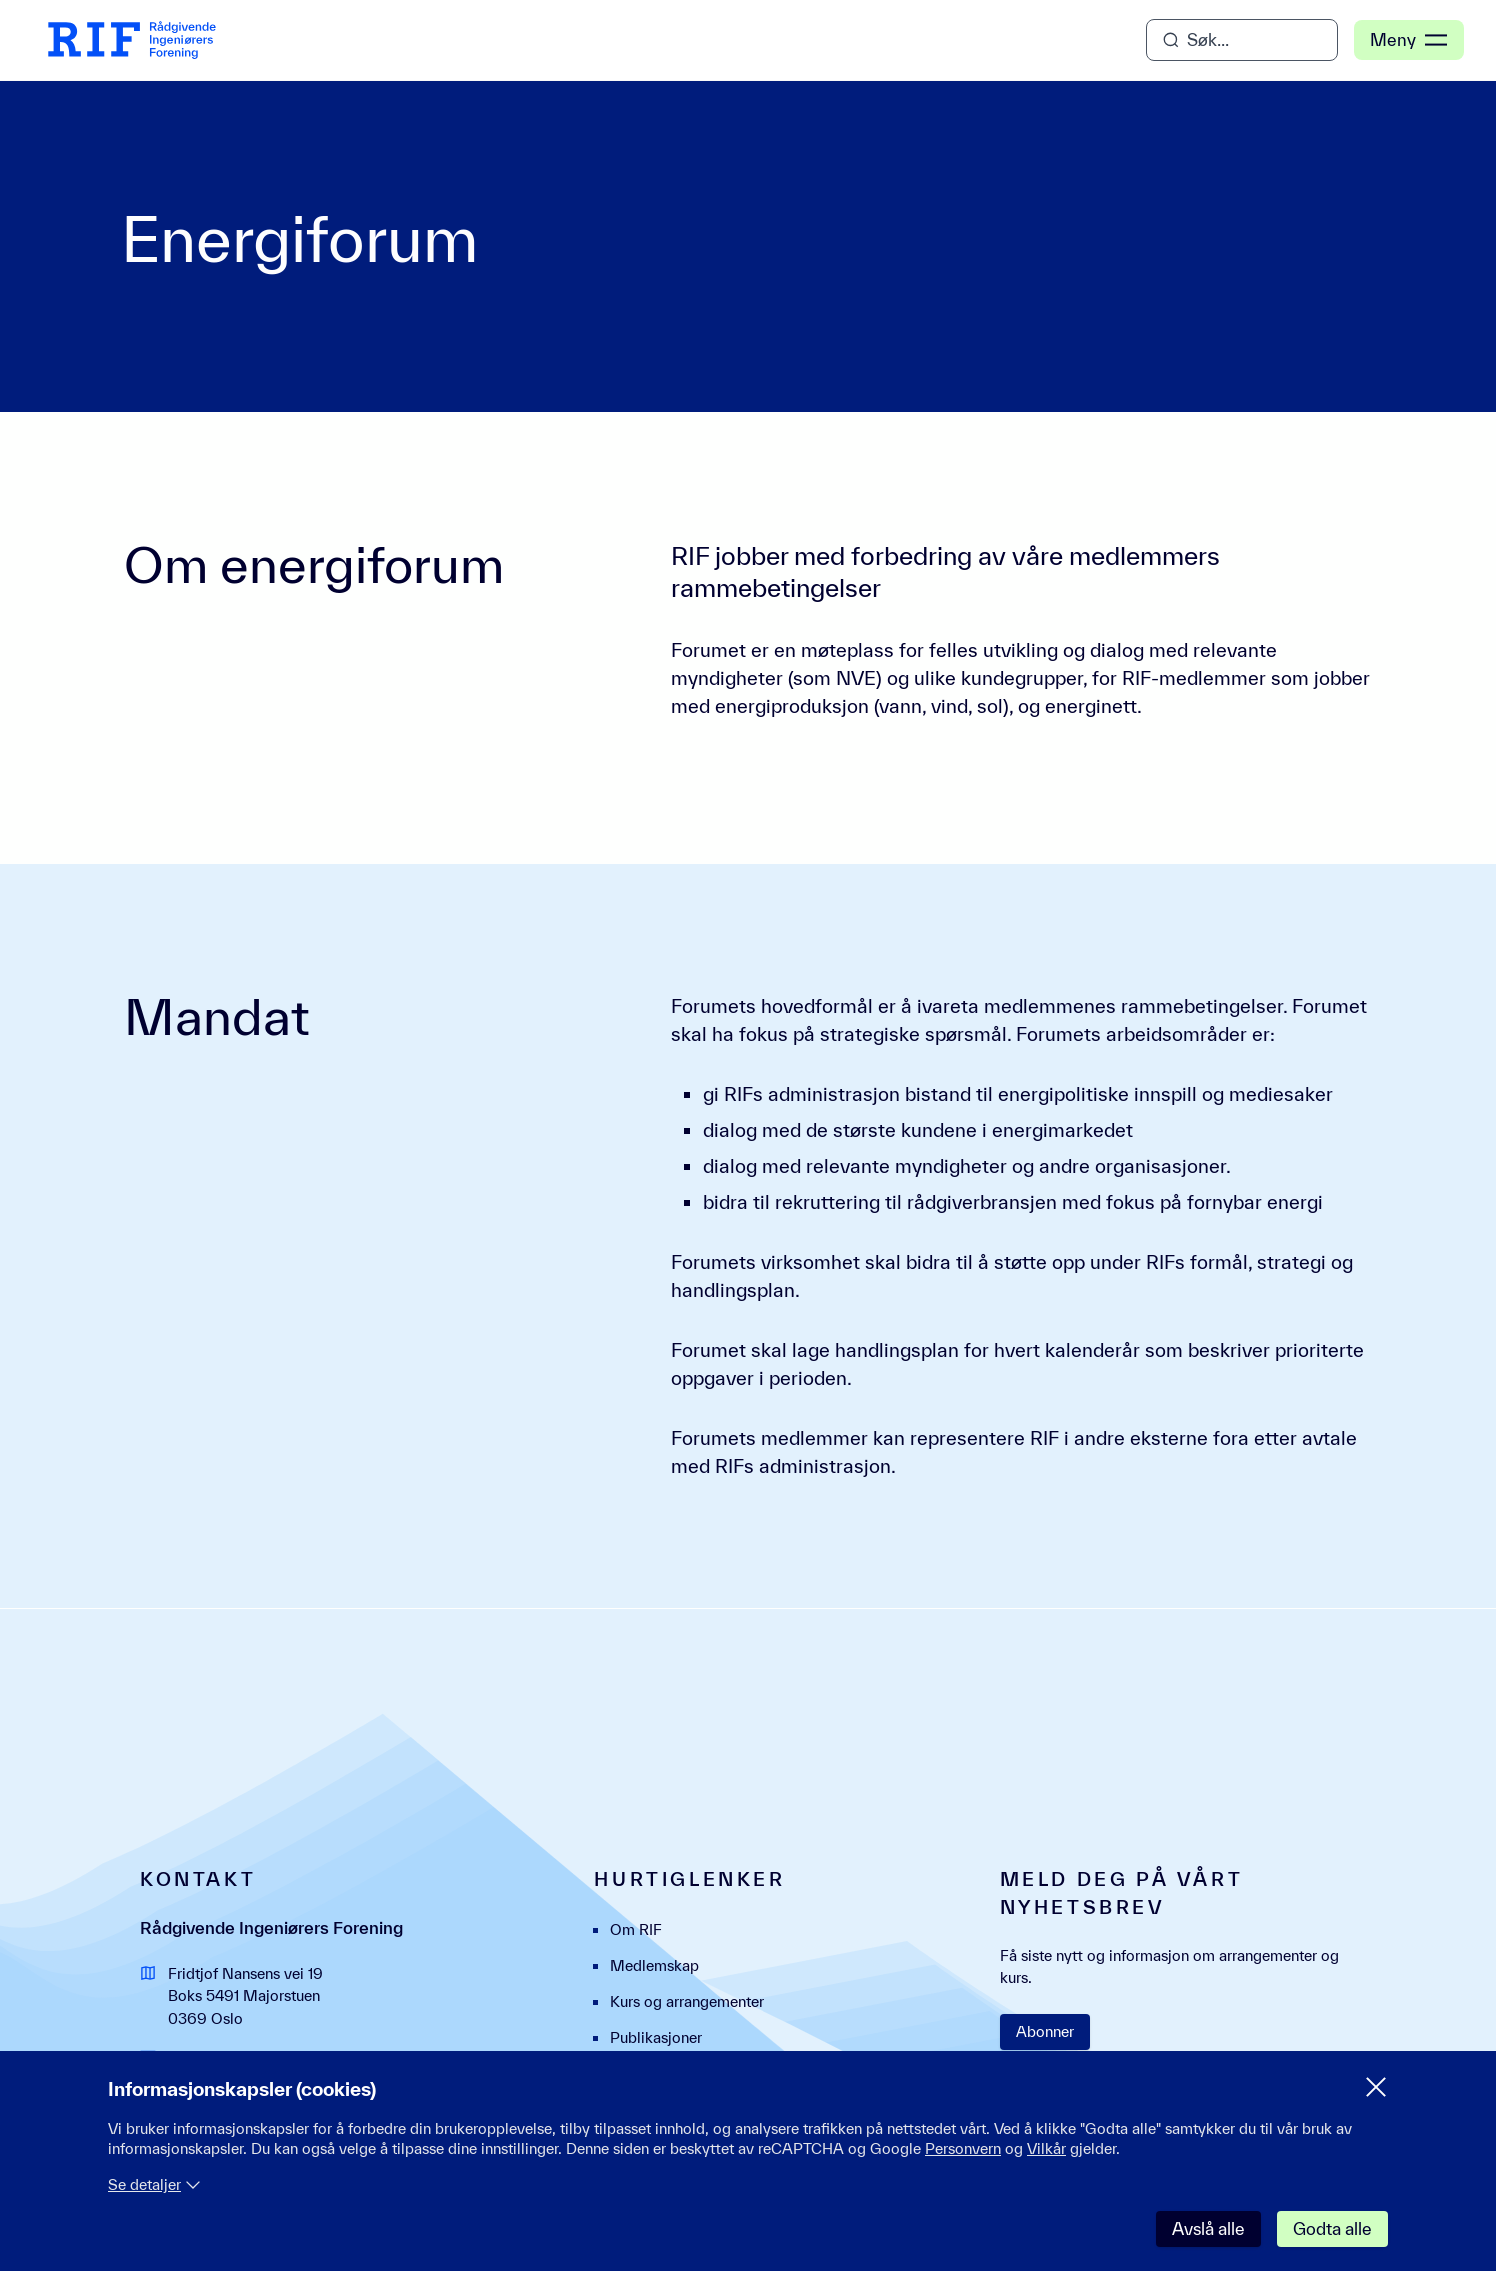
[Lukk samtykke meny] (1376, 2087)
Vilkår (1046, 2148)
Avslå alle (1208, 2228)
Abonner (1045, 2031)
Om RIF (636, 1929)
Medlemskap (654, 1965)
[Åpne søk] (1242, 40)
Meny (1409, 40)
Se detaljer (154, 2184)
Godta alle (1332, 2228)
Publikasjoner (656, 2037)
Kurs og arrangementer (687, 2001)
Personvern (963, 2148)
